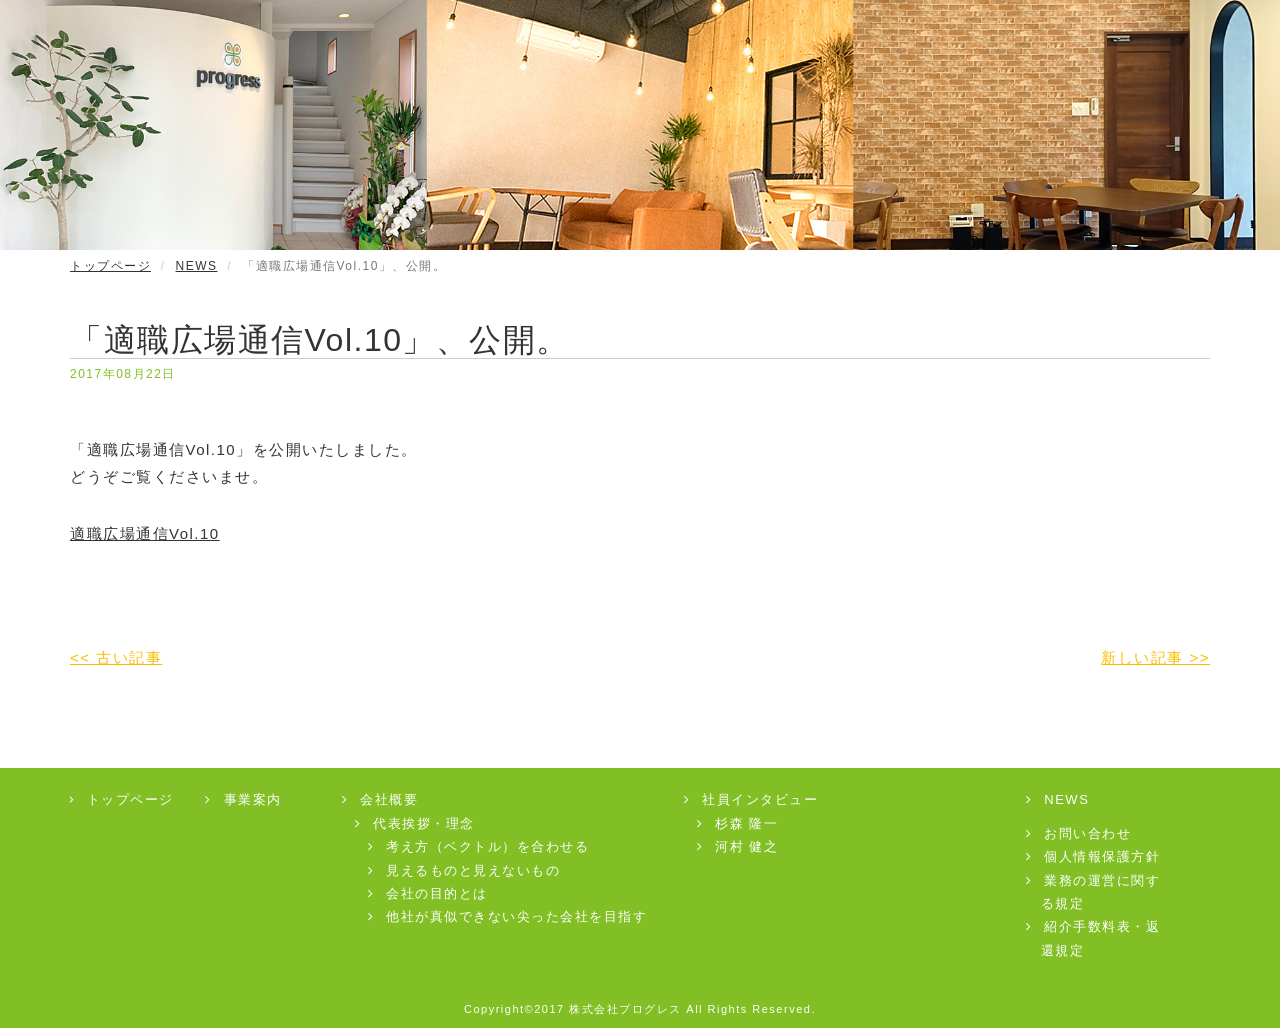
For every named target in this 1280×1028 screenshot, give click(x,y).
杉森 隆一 (739, 823)
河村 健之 (739, 846)
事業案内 (244, 799)
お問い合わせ (1080, 833)
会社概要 (381, 799)
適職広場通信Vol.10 (145, 533)
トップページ (110, 266)
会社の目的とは (429, 893)
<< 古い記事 (116, 657)
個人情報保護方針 (1094, 856)
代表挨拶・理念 (416, 823)
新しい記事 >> (1155, 657)
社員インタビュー (752, 799)
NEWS (197, 266)
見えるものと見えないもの (465, 870)
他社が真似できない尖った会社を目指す (509, 916)
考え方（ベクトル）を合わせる (480, 846)
